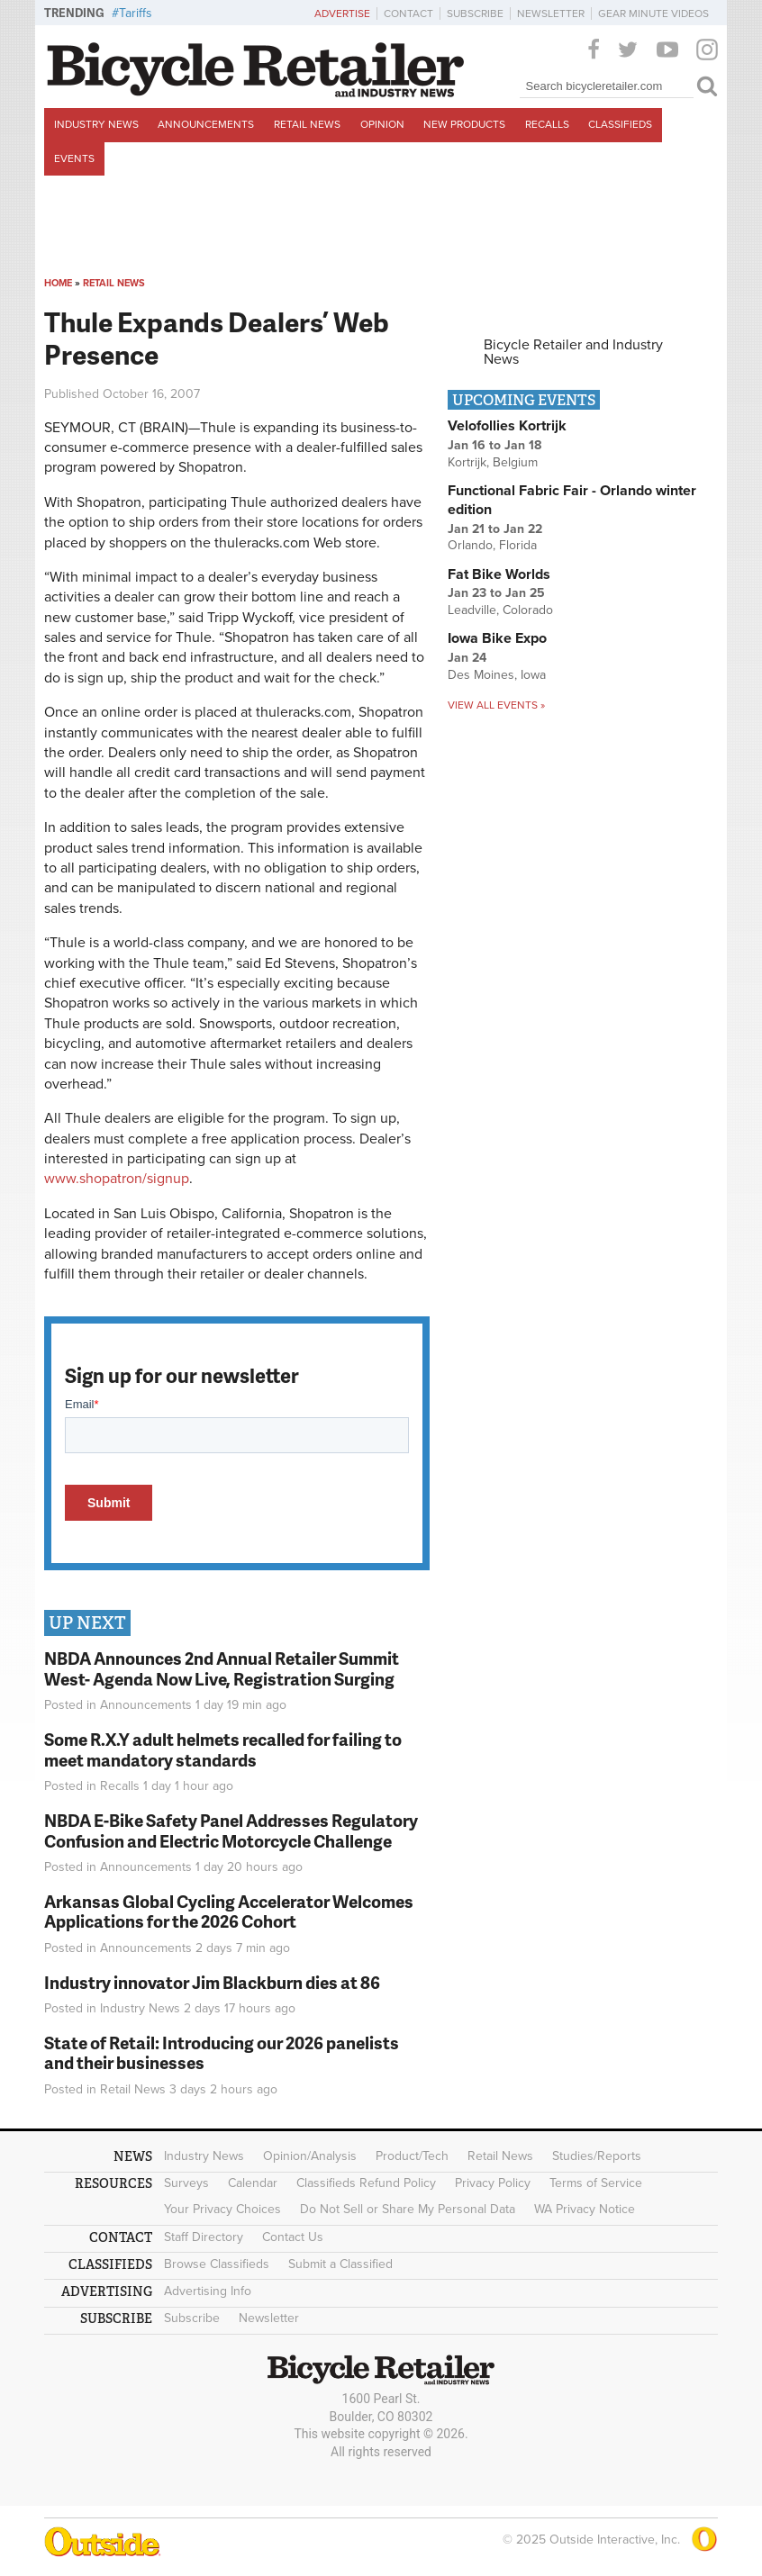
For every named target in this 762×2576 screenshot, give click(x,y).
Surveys (186, 2183)
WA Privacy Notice (584, 2209)
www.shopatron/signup (116, 1179)
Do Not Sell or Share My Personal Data (407, 2209)
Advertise (342, 13)
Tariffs (135, 13)
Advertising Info (207, 2291)
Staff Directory (203, 2237)
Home (58, 283)
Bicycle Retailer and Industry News (573, 352)
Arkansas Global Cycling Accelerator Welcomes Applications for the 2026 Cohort (228, 1911)
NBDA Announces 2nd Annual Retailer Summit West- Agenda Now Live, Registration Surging (221, 1668)
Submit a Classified (340, 2264)
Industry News (96, 124)
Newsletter (551, 13)
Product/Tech (412, 2156)
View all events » (496, 705)
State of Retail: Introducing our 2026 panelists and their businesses (221, 2052)
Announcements (206, 124)
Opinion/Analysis (310, 2156)
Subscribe (475, 13)
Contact (408, 13)
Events (74, 158)
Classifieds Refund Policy (366, 2183)
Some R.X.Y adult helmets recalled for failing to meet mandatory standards (223, 1749)
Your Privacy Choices (222, 2209)
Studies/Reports (596, 2156)
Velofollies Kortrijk (507, 426)
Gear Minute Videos (653, 13)
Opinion (382, 124)
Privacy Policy (493, 2183)
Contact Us (292, 2237)
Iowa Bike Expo (497, 638)
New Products (464, 124)
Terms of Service (595, 2183)
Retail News (307, 124)
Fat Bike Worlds (499, 574)
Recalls (547, 124)
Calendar (252, 2183)
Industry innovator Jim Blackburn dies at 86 (212, 1982)
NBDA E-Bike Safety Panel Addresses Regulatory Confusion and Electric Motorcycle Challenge (231, 1830)
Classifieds (620, 124)
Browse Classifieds (216, 2264)
